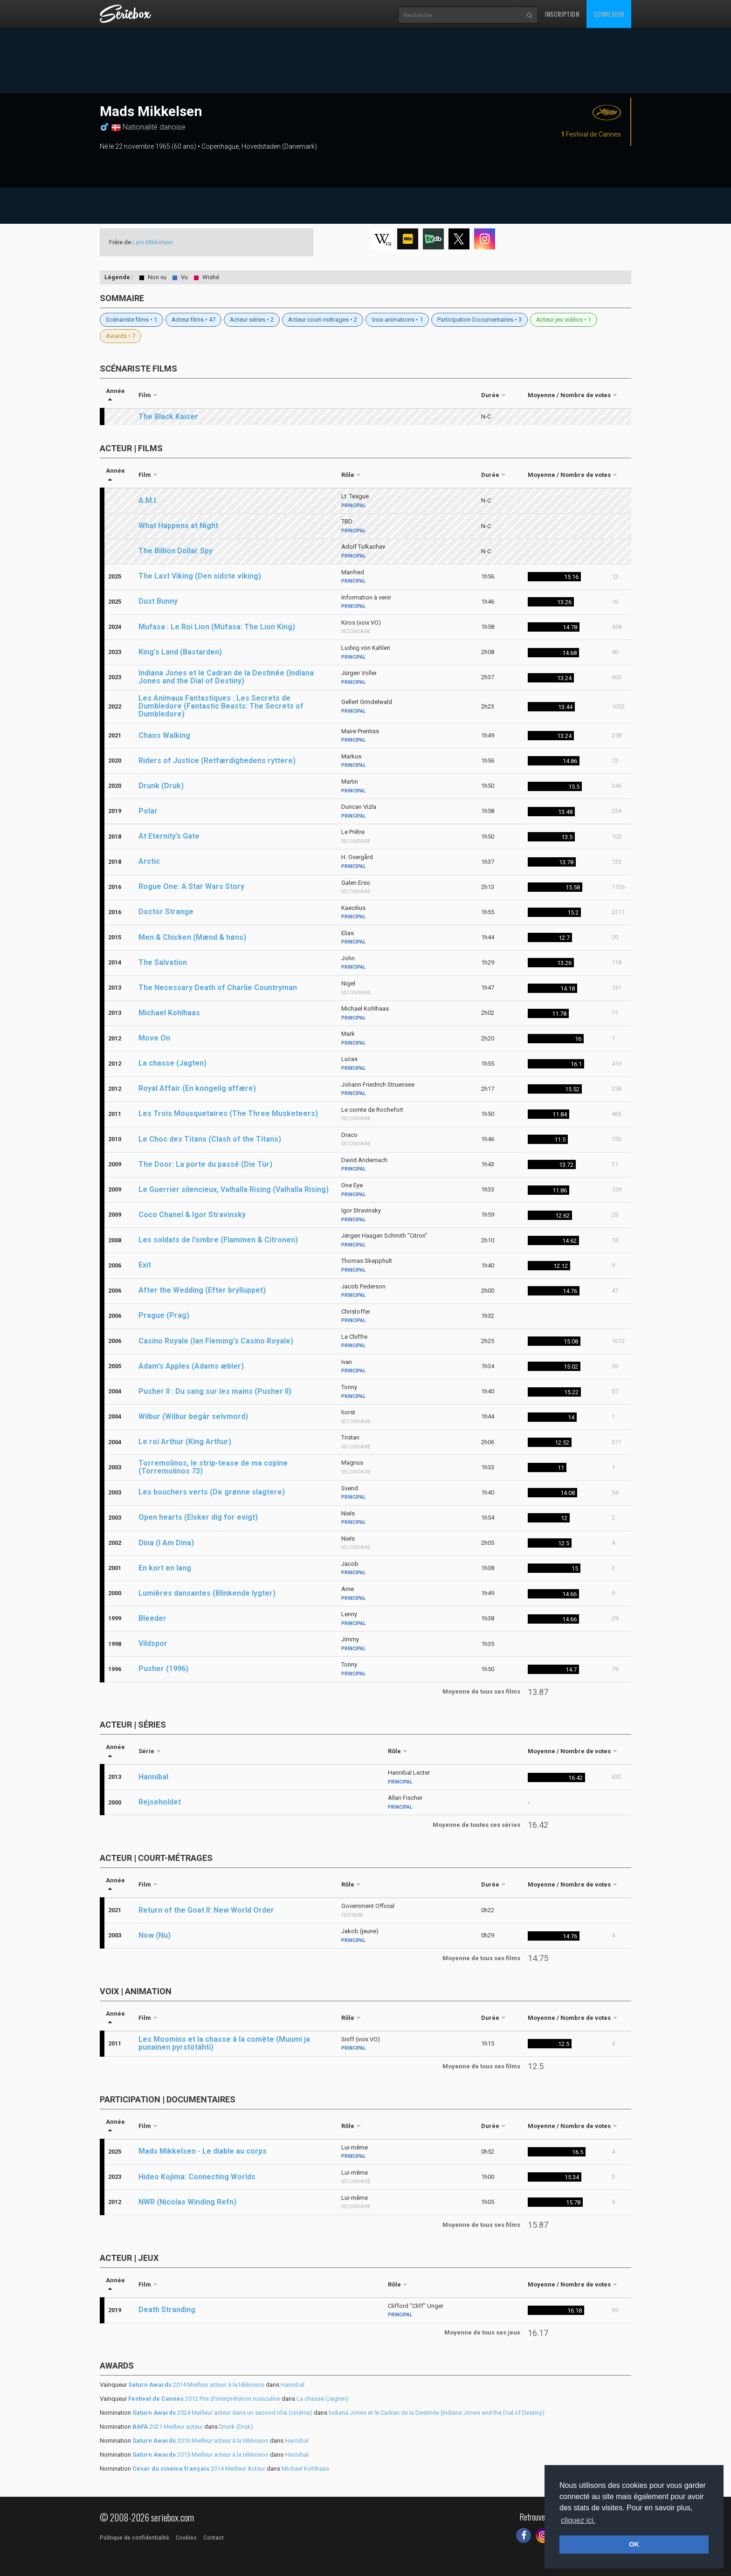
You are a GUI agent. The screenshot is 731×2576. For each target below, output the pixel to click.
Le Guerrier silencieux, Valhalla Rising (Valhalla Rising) (233, 1189)
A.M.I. (148, 500)
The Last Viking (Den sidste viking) (199, 576)
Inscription (562, 14)
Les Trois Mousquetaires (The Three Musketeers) (228, 1113)
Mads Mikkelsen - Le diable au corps (202, 2151)
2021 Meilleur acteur (167, 2426)
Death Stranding (166, 2310)
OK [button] (634, 2544)
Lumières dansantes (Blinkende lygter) (207, 1593)
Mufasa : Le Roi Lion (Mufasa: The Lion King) (216, 627)
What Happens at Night (178, 526)
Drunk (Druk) (161, 786)
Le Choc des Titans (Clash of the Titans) (209, 1139)
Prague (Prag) (163, 1315)
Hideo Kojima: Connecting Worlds (196, 2177)
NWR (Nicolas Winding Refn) (187, 2202)
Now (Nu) (154, 1935)
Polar (148, 811)
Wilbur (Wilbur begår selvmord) (193, 1416)
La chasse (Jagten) (172, 1063)
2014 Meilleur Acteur (198, 2468)
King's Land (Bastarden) (180, 652)
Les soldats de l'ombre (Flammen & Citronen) (218, 1240)
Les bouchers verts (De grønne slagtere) (211, 1492)
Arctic (149, 861)
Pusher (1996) (163, 1669)
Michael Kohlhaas (169, 1013)
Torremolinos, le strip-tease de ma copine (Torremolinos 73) (213, 1467)
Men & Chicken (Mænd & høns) (192, 937)
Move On (154, 1038)
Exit (144, 1265)
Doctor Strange (165, 912)
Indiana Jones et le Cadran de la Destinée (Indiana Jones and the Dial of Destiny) (226, 677)
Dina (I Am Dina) (166, 1543)
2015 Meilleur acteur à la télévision (200, 2454)
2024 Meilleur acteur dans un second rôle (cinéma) (222, 2412)
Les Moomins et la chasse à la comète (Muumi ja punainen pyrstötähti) (224, 2043)
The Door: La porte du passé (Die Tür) (205, 1164)
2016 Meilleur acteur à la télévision (200, 2440)
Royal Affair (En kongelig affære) (197, 1088)
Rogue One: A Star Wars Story (191, 886)
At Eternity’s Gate (169, 836)
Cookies (186, 2538)
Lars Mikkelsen (152, 242)
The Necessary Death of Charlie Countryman (217, 988)
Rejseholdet (159, 1802)
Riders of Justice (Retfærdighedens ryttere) (217, 761)
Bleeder (152, 1618)
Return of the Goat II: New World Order (206, 1910)
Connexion (608, 14)
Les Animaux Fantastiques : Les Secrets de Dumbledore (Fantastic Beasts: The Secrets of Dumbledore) (220, 706)
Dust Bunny (158, 601)
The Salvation (162, 962)
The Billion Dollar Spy (175, 551)
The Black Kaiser (168, 416)
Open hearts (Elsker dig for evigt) (198, 1517)
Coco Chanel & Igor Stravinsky (192, 1215)
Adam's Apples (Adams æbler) (191, 1366)
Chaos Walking (164, 735)
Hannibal (153, 1777)
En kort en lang (164, 1568)
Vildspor (152, 1643)
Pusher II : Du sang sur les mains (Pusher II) (214, 1391)
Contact (213, 2538)
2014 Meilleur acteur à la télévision (196, 2384)
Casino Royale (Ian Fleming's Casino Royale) (215, 1341)
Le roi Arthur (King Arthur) (184, 1442)
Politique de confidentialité (134, 2538)
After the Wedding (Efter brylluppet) (202, 1290)
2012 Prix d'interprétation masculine (204, 2398)
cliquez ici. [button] (578, 2520)
